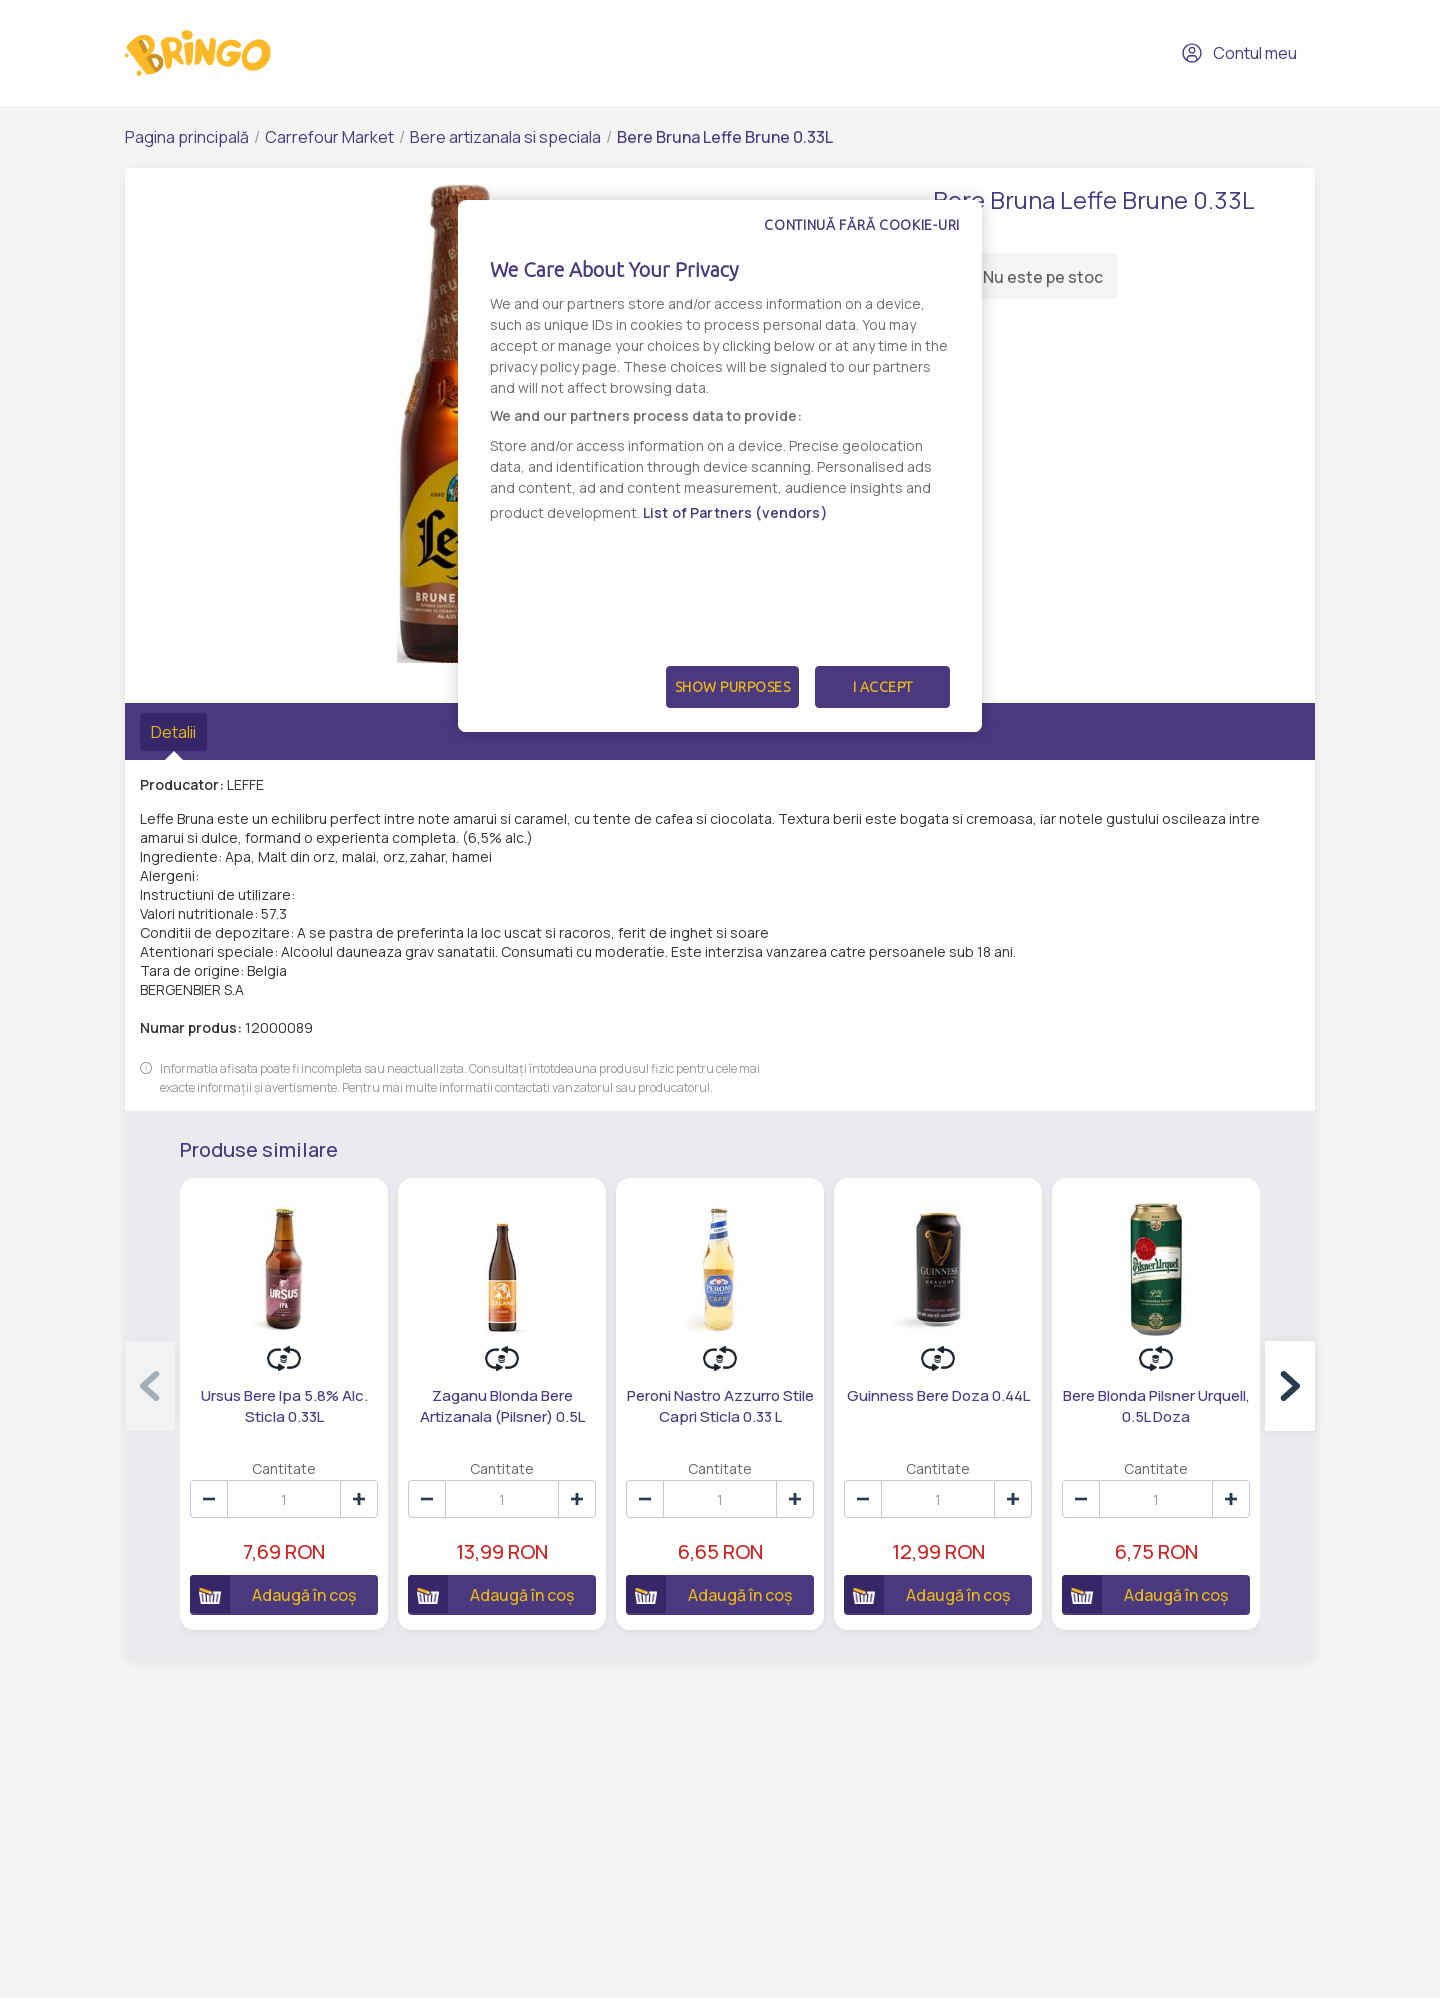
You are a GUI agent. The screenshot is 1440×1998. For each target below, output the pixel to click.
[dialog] (720, 466)
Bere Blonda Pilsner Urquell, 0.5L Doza (1156, 1406)
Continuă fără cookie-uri (862, 225)
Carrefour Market (329, 137)
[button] (1290, 1386)
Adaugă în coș (273, 1594)
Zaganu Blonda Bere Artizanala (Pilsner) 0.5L (502, 1406)
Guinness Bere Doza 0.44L (938, 1395)
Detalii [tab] (173, 732)
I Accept (883, 687)
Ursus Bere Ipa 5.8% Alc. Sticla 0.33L (284, 1406)
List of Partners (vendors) (735, 512)
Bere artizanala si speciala (505, 137)
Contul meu (1239, 53)
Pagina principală (187, 137)
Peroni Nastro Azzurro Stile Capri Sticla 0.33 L (720, 1406)
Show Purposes (733, 687)
